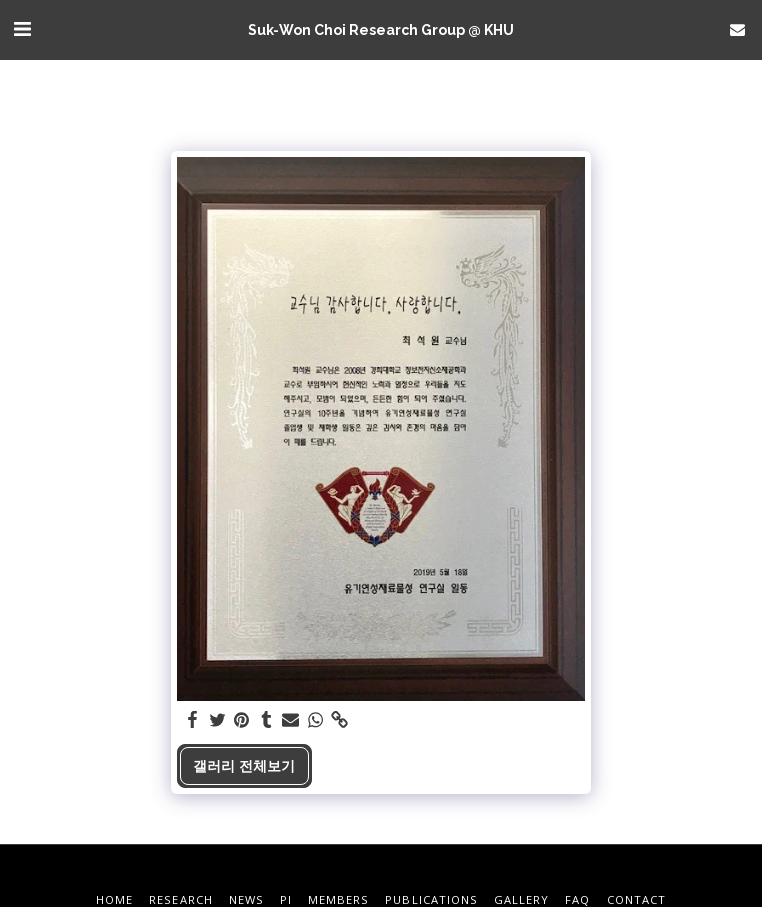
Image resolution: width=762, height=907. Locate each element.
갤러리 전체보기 (244, 765)
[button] (22, 28)
